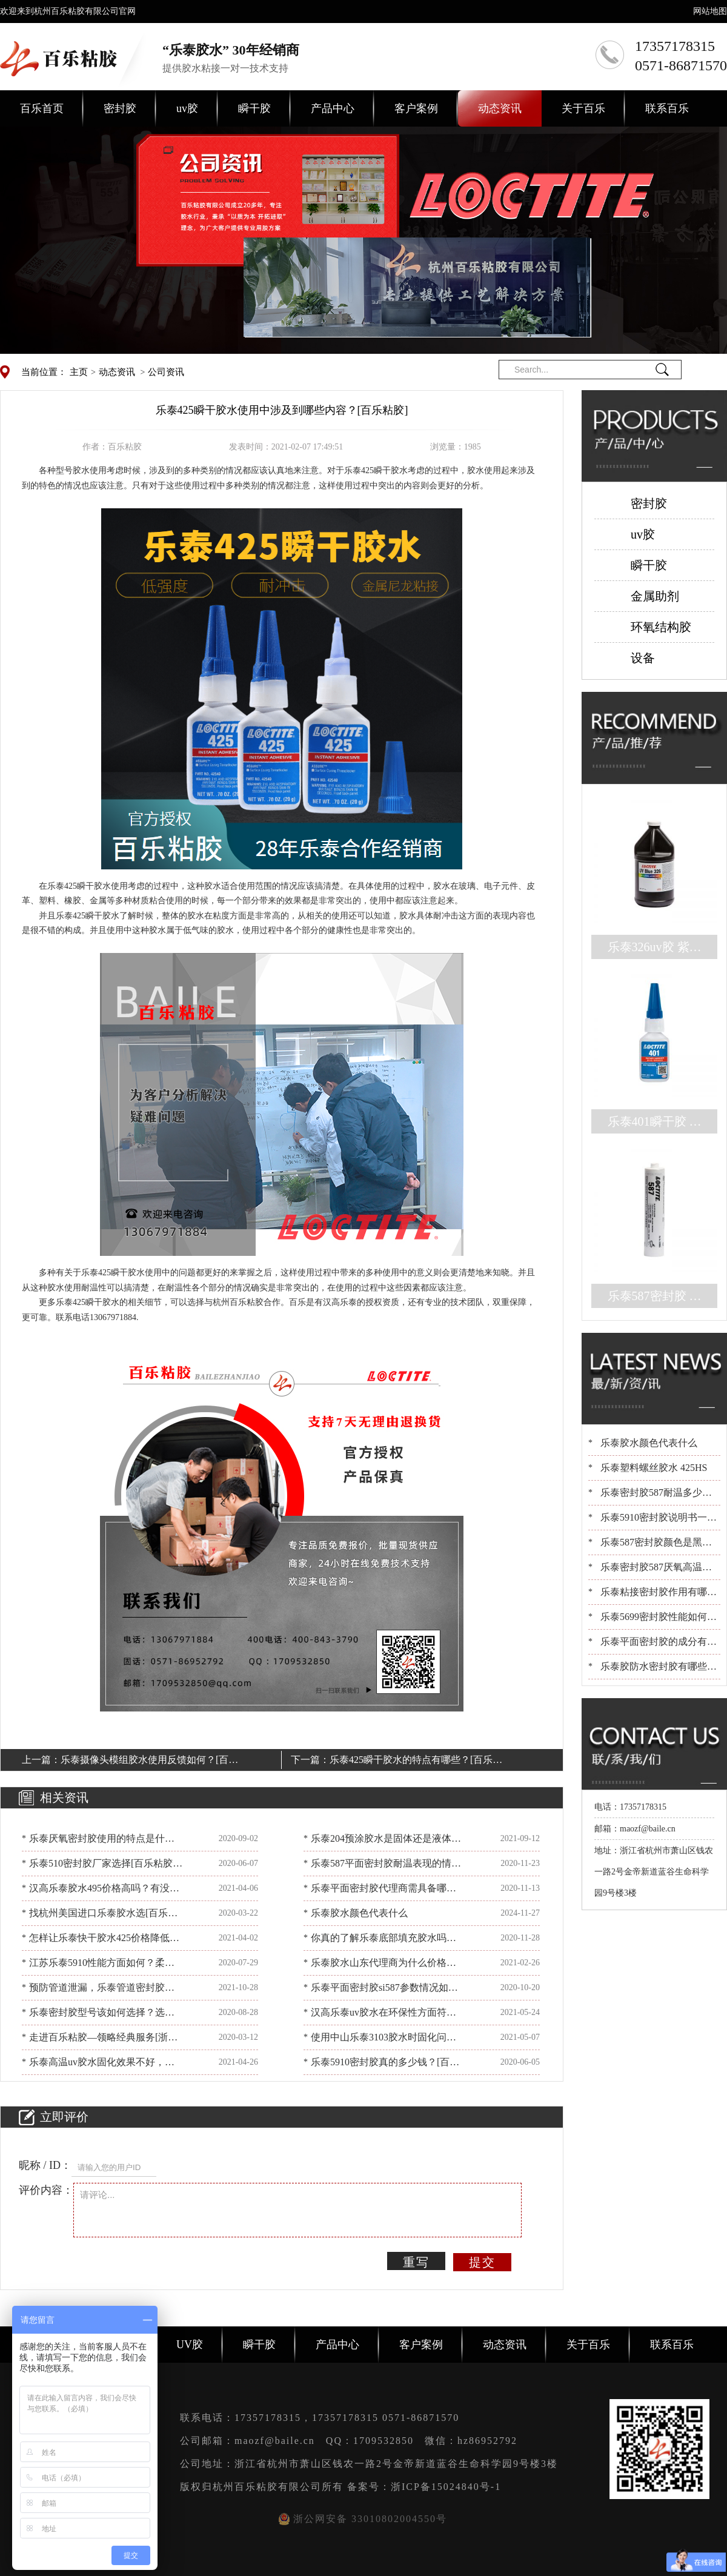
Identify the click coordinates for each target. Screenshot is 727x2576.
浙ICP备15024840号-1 (446, 2486)
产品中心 (332, 108)
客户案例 (416, 108)
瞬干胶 (254, 108)
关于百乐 (583, 108)
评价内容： (46, 2190)
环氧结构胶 (661, 627)
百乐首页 (42, 108)
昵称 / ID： (45, 2165)
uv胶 (187, 108)
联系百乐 (667, 108)
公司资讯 (166, 372)
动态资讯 (500, 108)
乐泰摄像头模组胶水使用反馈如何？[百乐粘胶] (149, 1761)
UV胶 (189, 2345)
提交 (482, 2262)
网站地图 (710, 11)
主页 (79, 372)
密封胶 (120, 108)
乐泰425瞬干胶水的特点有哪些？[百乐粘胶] (416, 1761)
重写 (416, 2262)
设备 (643, 658)
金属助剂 (655, 596)
